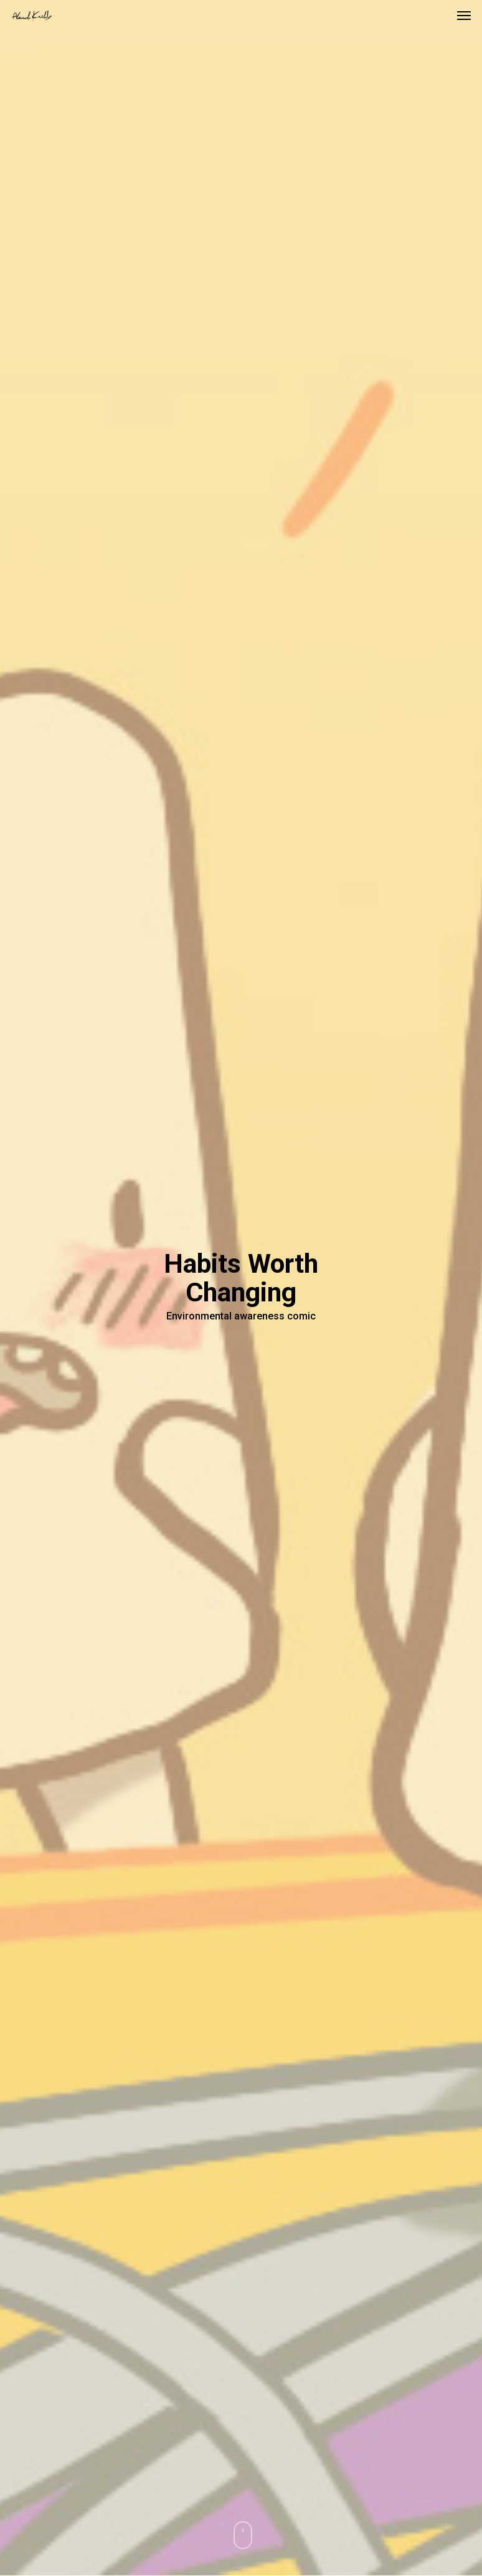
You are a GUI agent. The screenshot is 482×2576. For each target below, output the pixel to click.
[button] (464, 15)
